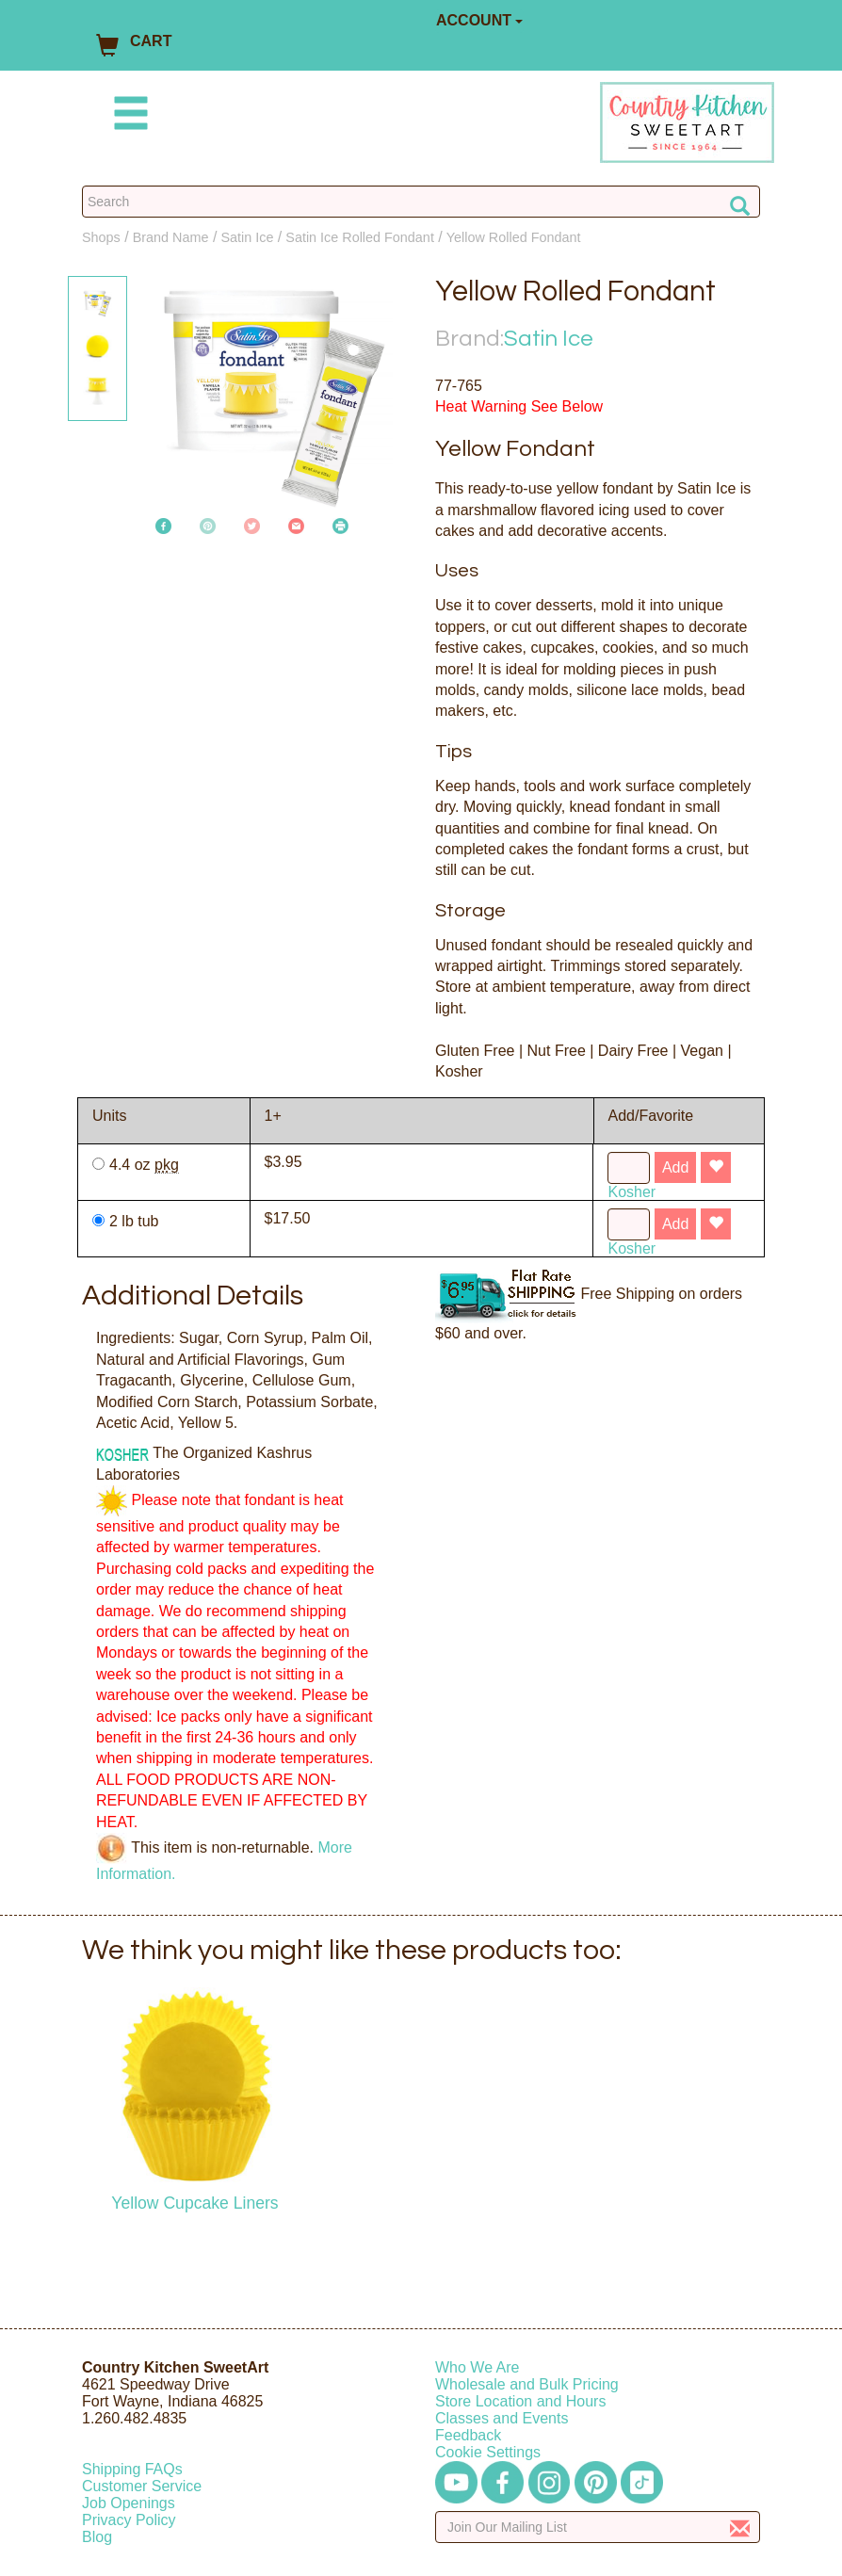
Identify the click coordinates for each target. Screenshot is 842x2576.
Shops (101, 237)
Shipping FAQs (132, 2469)
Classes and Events (501, 2418)
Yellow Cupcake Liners (194, 2203)
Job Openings (128, 2503)
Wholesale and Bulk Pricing (527, 2384)
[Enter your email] (597, 2527)
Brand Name (171, 237)
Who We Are (477, 2367)
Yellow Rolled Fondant (513, 237)
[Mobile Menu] (127, 116)
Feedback (468, 2435)
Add (675, 1167)
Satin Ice (246, 237)
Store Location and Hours (520, 2401)
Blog (97, 2537)
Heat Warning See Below (519, 406)
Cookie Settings (488, 2452)
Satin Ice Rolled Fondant (359, 237)
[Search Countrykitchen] (421, 202)
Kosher (631, 1192)
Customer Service (142, 2486)
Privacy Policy (129, 2520)
